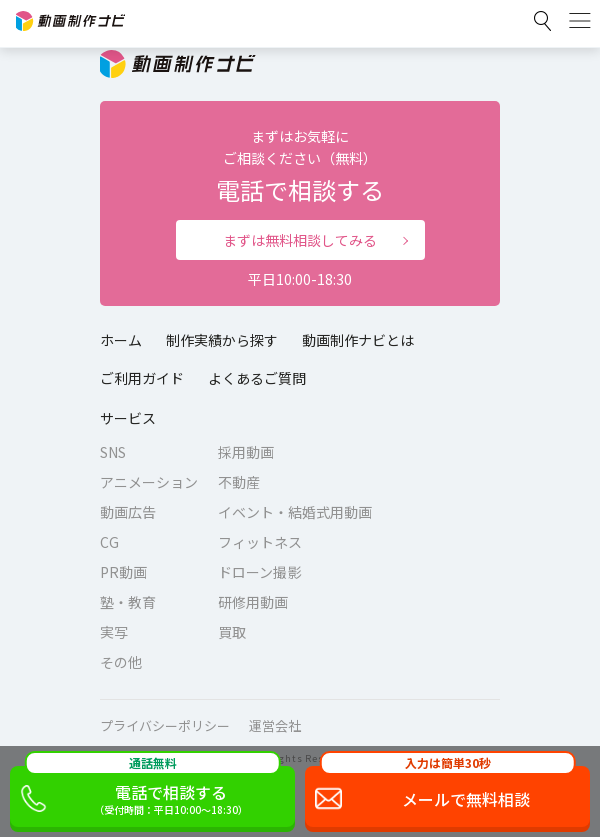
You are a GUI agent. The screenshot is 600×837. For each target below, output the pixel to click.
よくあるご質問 (257, 378)
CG (109, 542)
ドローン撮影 (259, 572)
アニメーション (149, 482)
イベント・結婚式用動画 (295, 512)
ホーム (121, 340)
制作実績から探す (222, 340)
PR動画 (123, 572)
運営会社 (275, 725)
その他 (121, 662)
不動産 (239, 482)
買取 (232, 632)
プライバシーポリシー (165, 725)
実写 (114, 632)
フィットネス (260, 542)
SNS (113, 452)
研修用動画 (253, 602)
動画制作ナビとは (358, 340)
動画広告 (128, 512)
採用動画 (246, 452)
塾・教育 (128, 602)
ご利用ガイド (142, 378)
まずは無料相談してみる (300, 240)
